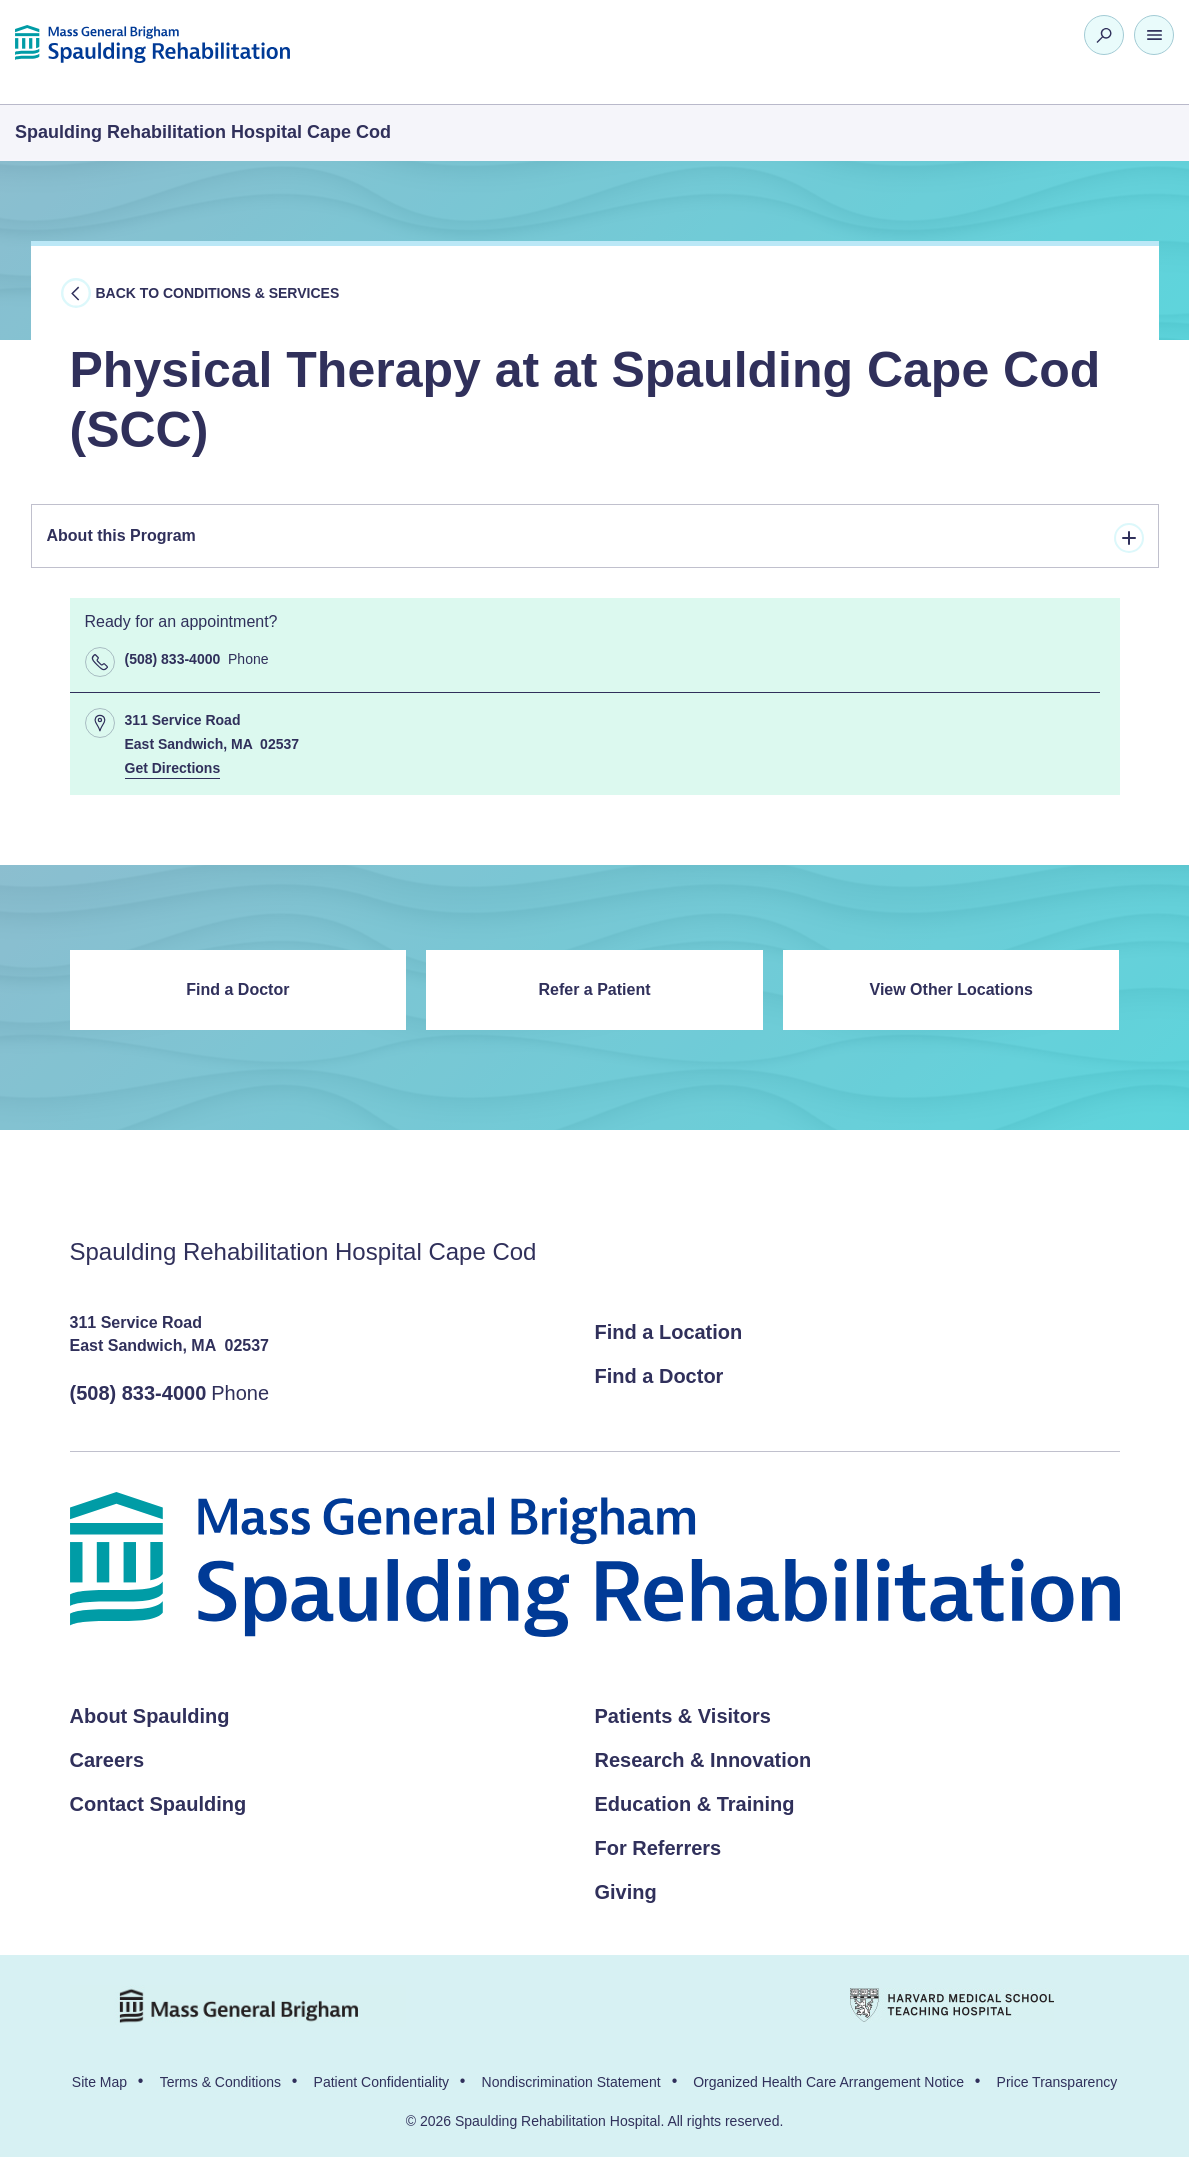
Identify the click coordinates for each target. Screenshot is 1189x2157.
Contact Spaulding (158, 1804)
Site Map (99, 2082)
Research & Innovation (703, 1760)
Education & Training (695, 1804)
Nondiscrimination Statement (571, 2082)
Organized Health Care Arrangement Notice (828, 2082)
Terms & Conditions (220, 2082)
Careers (107, 1760)
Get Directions (173, 768)
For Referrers (658, 1848)
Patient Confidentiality (381, 2082)
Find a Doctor (237, 989)
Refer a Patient (594, 989)
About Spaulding (150, 1716)
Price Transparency (1057, 2082)
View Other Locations (951, 989)
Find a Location (669, 1332)
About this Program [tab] (595, 538)
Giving (626, 1892)
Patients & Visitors (683, 1716)
